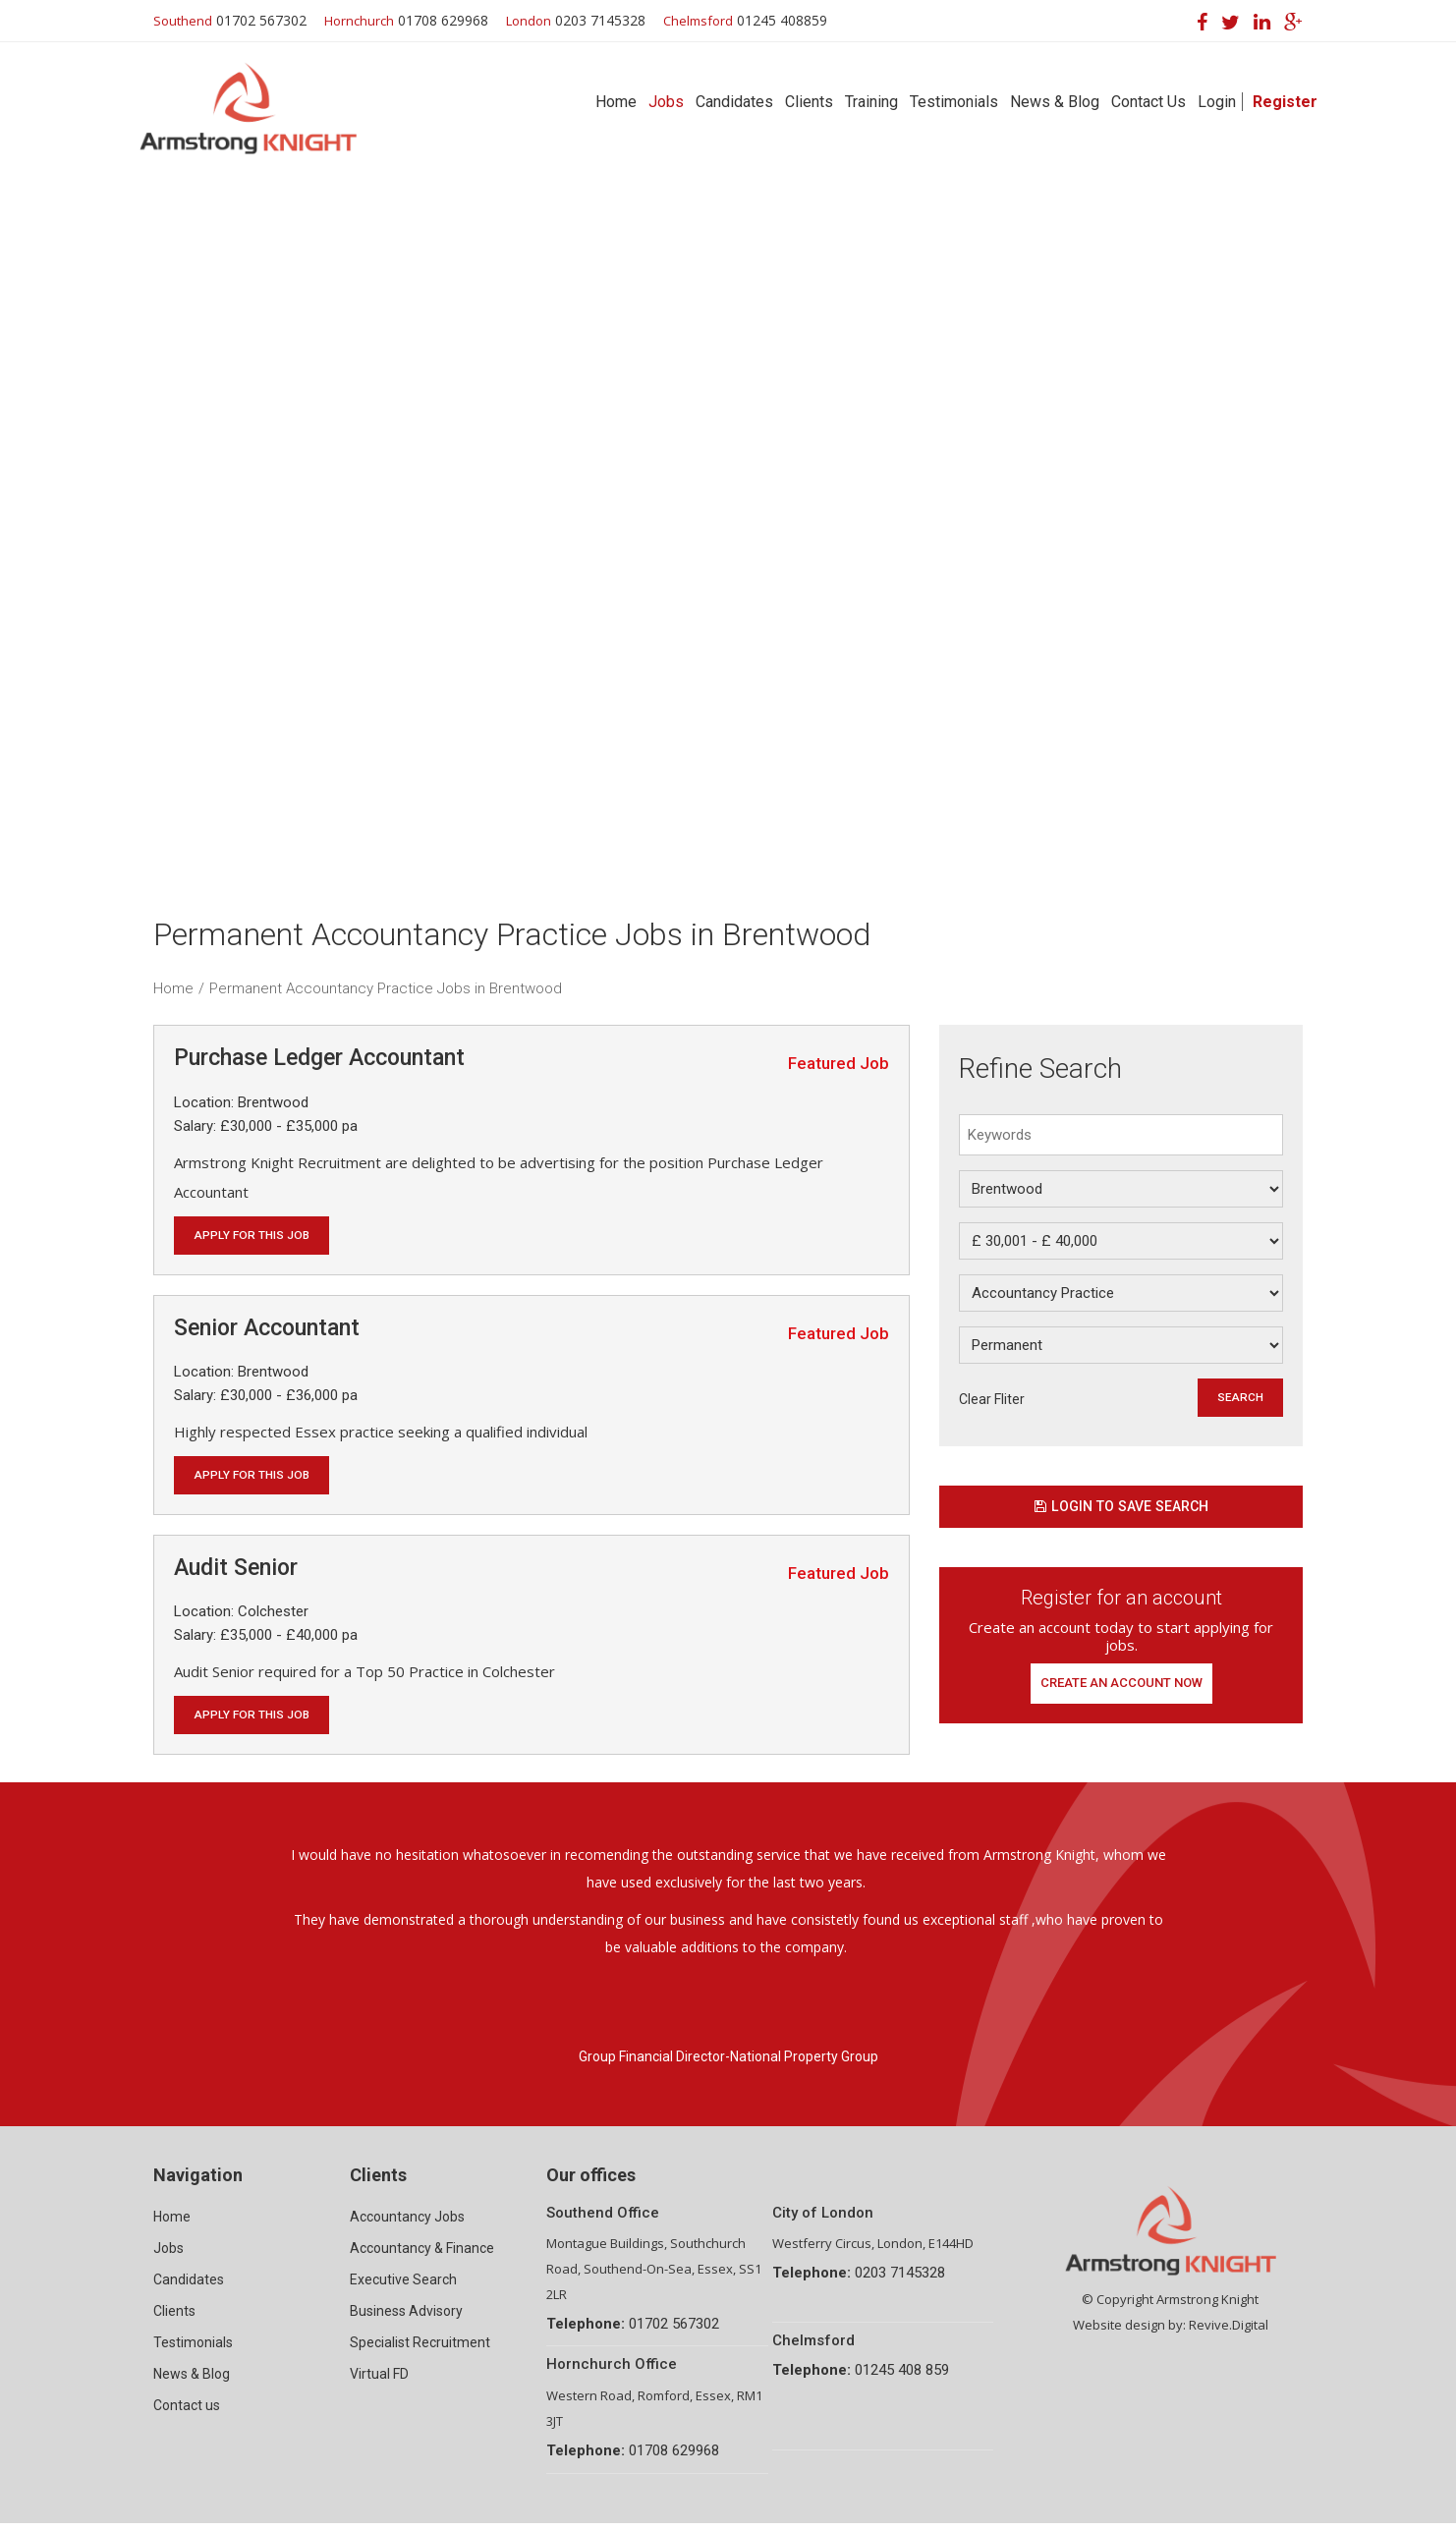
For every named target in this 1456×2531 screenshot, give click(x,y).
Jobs (666, 101)
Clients (809, 101)
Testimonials (954, 101)
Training (871, 101)
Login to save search (1121, 1509)
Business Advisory (406, 2319)
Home (616, 101)
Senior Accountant (267, 1330)
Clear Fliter (992, 1399)
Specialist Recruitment (420, 2350)
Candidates (734, 101)
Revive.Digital (1228, 2332)
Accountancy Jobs (407, 2224)
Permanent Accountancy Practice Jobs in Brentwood (385, 988)
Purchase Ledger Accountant (319, 1057)
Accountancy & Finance (422, 2256)
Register (1285, 101)
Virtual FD (379, 2382)
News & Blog (1054, 101)
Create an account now (1121, 1690)
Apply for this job (255, 1235)
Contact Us (1148, 101)
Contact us (186, 2413)
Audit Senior (236, 1571)
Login (1217, 101)
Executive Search (403, 2287)
